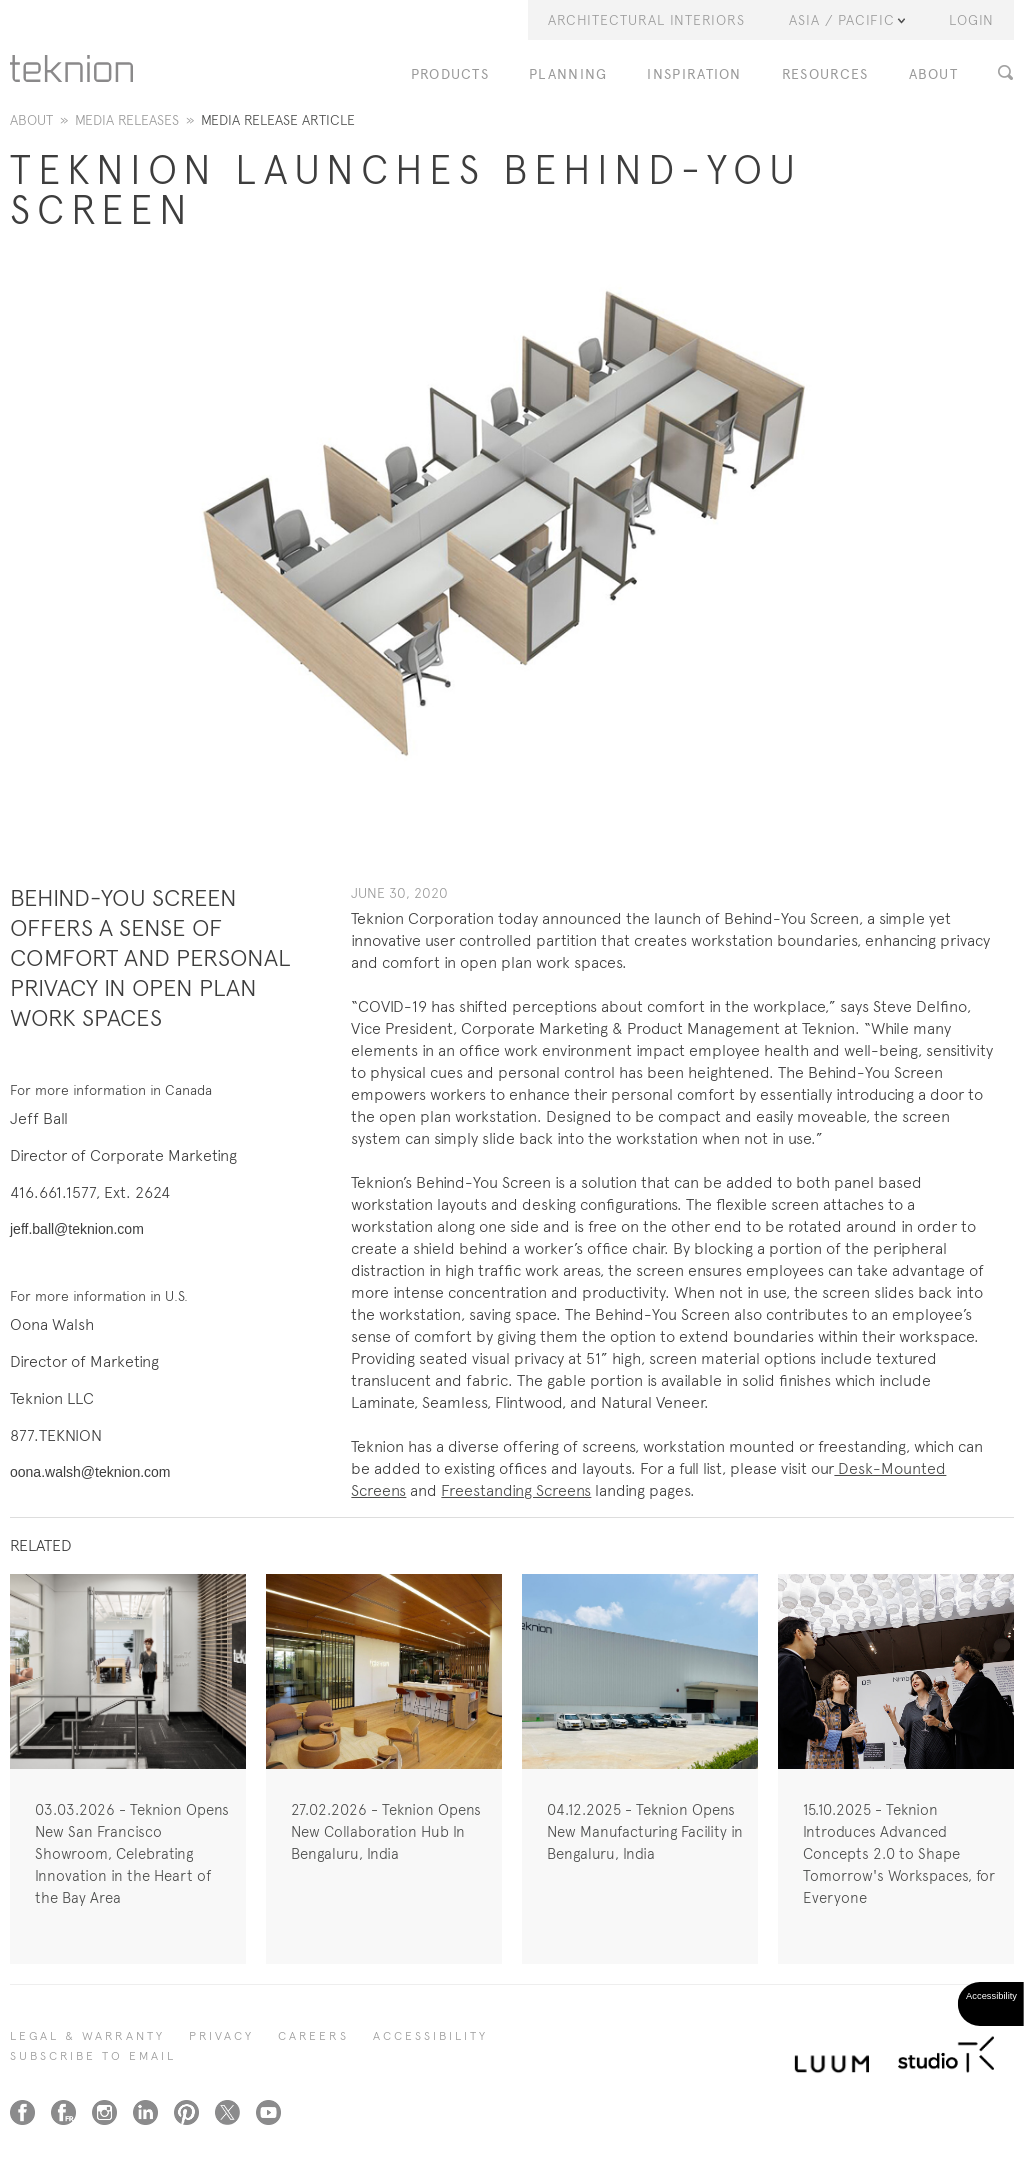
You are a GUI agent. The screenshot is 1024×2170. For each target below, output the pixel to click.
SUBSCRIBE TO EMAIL (93, 2056)
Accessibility (430, 2036)
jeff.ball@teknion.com (77, 1229)
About (31, 120)
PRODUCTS (450, 74)
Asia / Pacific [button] (847, 20)
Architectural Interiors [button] (646, 20)
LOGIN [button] (971, 20)
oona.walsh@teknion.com (90, 1472)
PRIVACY (221, 2036)
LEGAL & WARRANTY (87, 2036)
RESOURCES (825, 74)
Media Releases (127, 120)
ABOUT (934, 74)
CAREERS (313, 2036)
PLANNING (568, 74)
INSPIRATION (694, 74)
